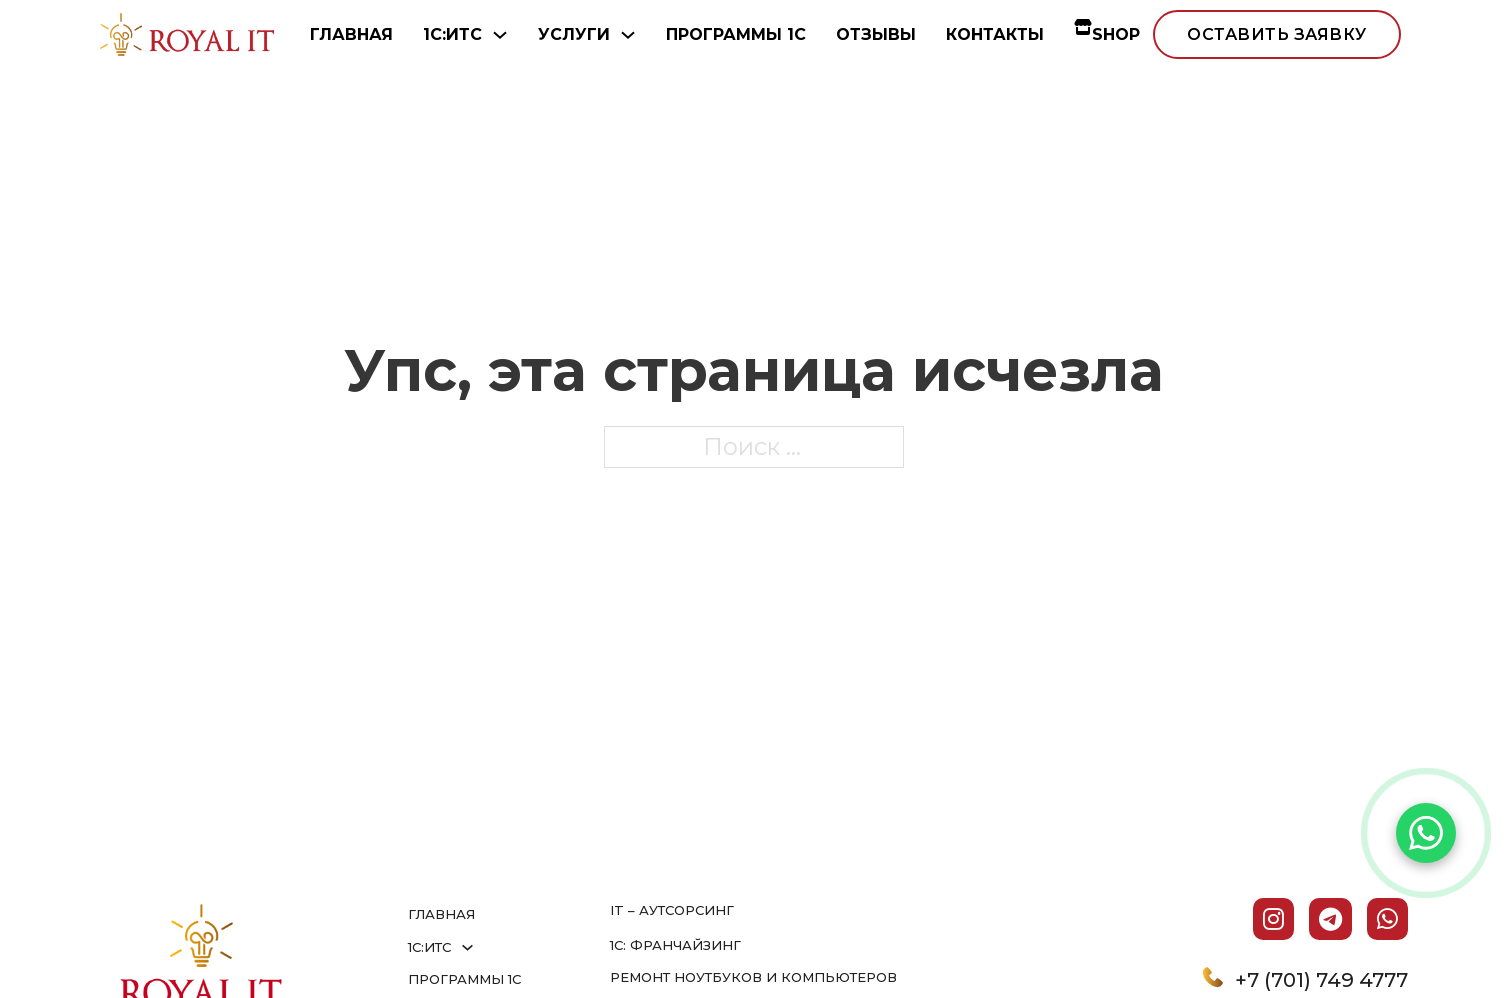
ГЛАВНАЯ (351, 34)
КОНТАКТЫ (995, 34)
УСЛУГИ (574, 34)
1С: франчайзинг (675, 945)
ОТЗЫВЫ (876, 34)
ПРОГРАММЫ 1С (736, 34)
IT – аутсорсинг (672, 910)
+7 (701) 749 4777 (1321, 980)
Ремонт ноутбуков (688, 977)
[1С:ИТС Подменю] (500, 35)
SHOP (1107, 34)
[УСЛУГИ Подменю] (628, 35)
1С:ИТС (452, 34)
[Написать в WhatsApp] (1426, 833)
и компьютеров (831, 977)
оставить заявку (1277, 34)
